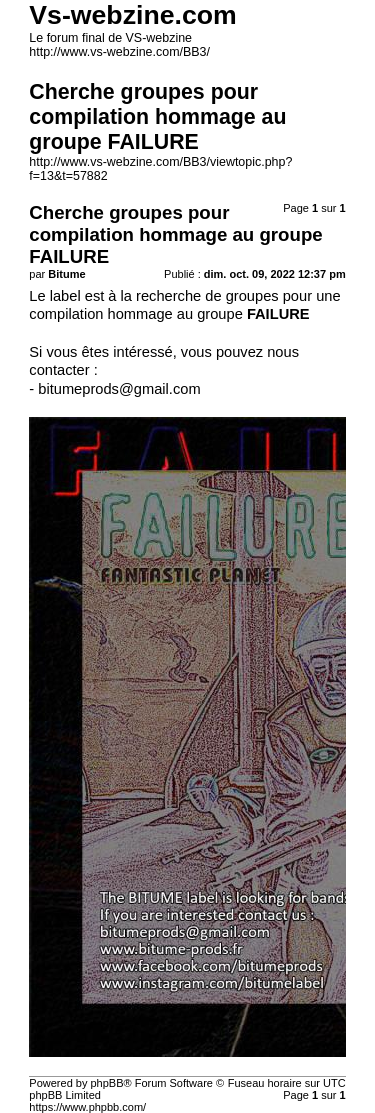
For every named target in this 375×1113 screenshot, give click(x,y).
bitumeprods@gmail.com (119, 389)
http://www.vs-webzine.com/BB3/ (119, 52)
